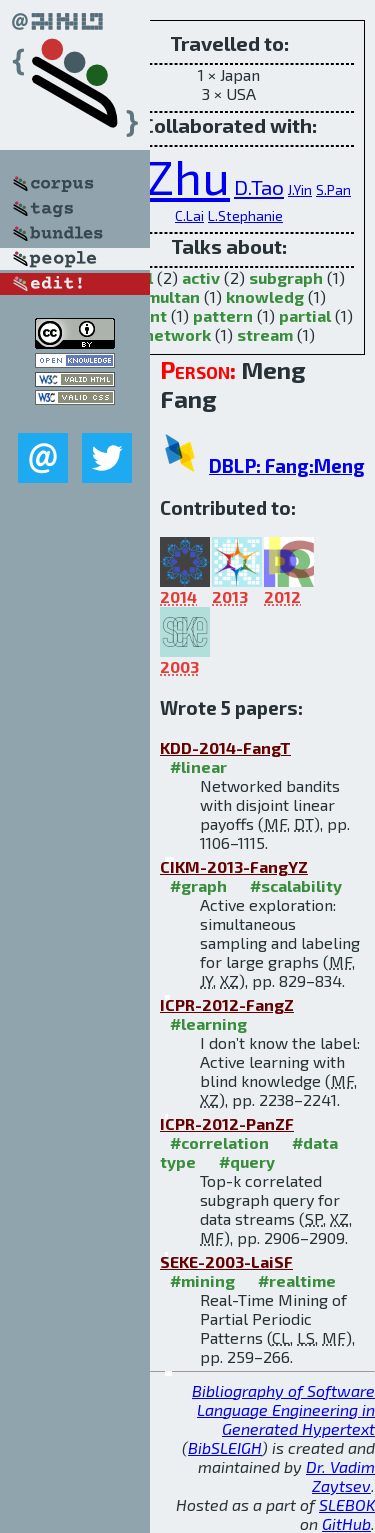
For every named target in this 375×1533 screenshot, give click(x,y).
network (177, 334)
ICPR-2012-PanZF (227, 1123)
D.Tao (259, 186)
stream (265, 334)
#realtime (297, 1280)
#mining (202, 1280)
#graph (198, 885)
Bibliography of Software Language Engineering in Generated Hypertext (283, 1409)
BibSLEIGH (225, 1447)
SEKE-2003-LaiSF (226, 1261)
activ (201, 277)
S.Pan (333, 189)
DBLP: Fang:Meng (287, 465)
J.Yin (300, 189)
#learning (208, 1023)
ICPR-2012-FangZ (227, 1004)
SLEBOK (347, 1504)
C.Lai (189, 215)
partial (305, 315)
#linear (198, 766)
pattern (223, 315)
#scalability (296, 885)
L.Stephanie (245, 215)
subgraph (286, 277)
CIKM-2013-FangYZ (234, 866)
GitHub (346, 1523)
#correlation (219, 1142)
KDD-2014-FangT (225, 747)
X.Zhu (168, 176)
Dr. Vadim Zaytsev (340, 1476)
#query (247, 1161)
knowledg (265, 296)
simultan (166, 296)
